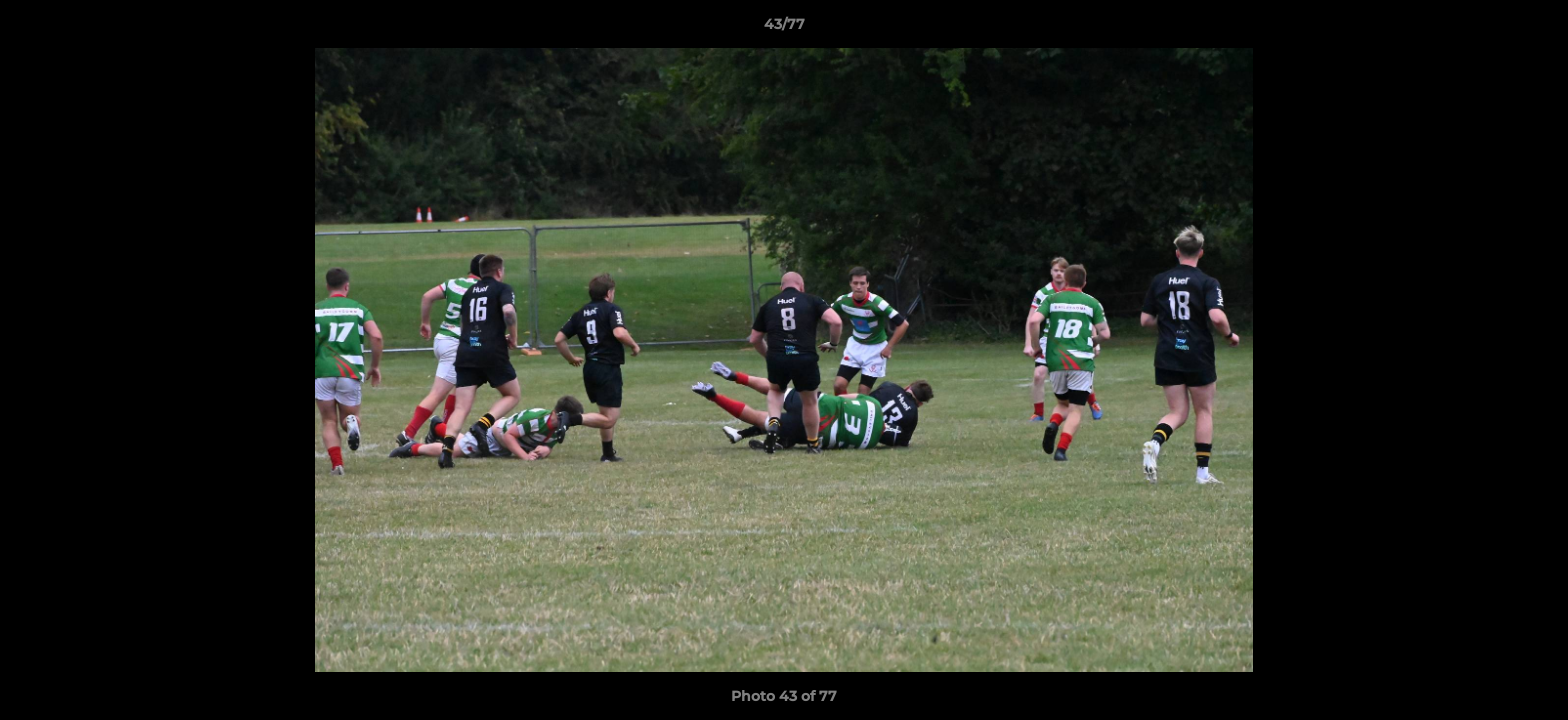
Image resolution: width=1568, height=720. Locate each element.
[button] (1532, 29)
